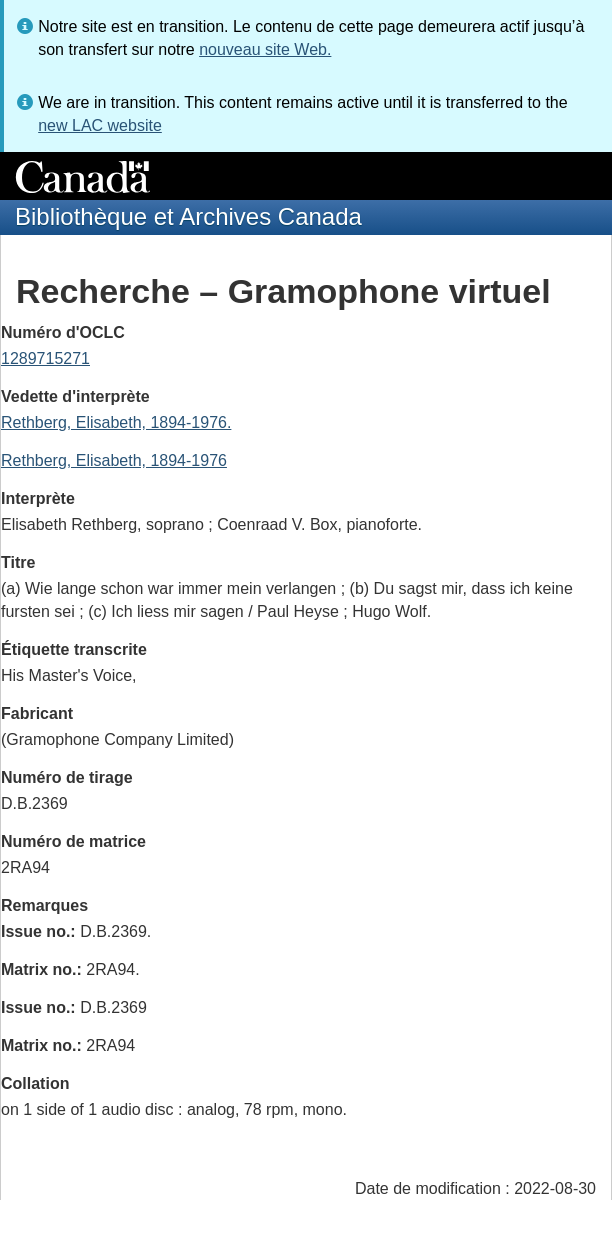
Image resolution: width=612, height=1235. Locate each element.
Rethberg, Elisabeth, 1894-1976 (114, 460)
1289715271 (45, 358)
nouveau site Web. (265, 49)
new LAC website (100, 125)
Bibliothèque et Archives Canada (188, 216)
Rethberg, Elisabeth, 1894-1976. (116, 422)
